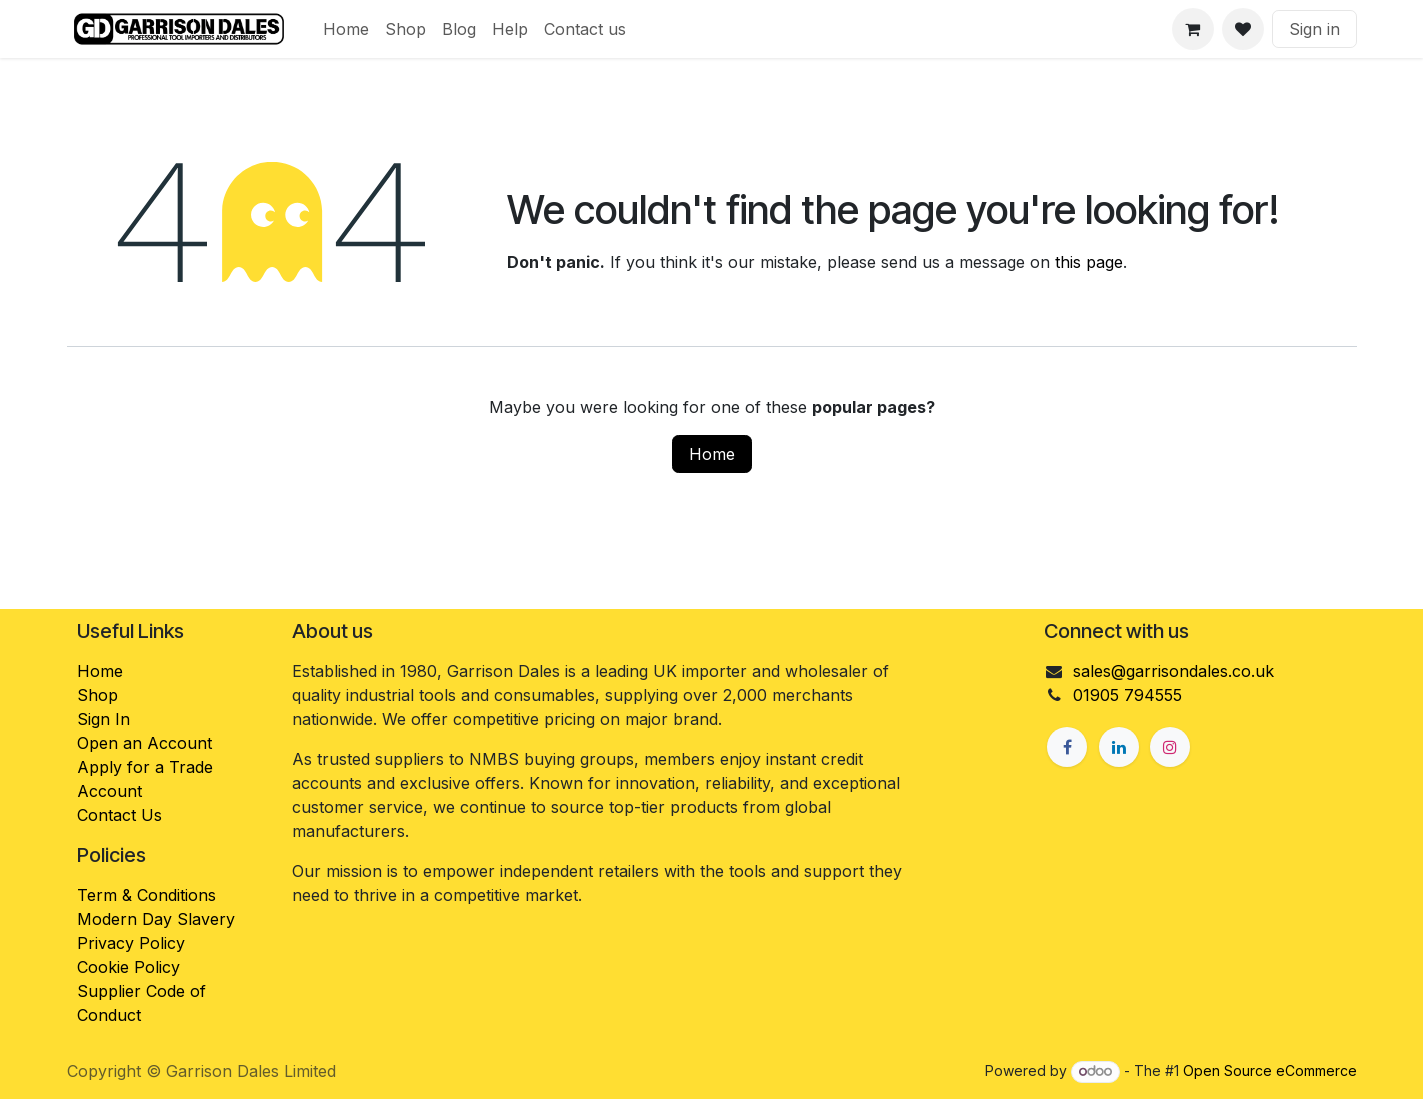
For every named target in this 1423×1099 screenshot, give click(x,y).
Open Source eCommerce (1270, 1070)
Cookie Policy (128, 967)
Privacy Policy (131, 943)
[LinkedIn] (1119, 747)
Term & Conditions (146, 895)
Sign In (103, 719)
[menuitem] (346, 29)
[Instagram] (1170, 747)
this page (1089, 262)
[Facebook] (1067, 747)
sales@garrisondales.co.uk (1173, 671)
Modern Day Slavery (158, 919)
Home (712, 454)
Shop (97, 695)
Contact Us (119, 815)
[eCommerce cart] (1193, 29)
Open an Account (144, 743)
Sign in (1314, 29)
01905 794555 (1127, 695)
